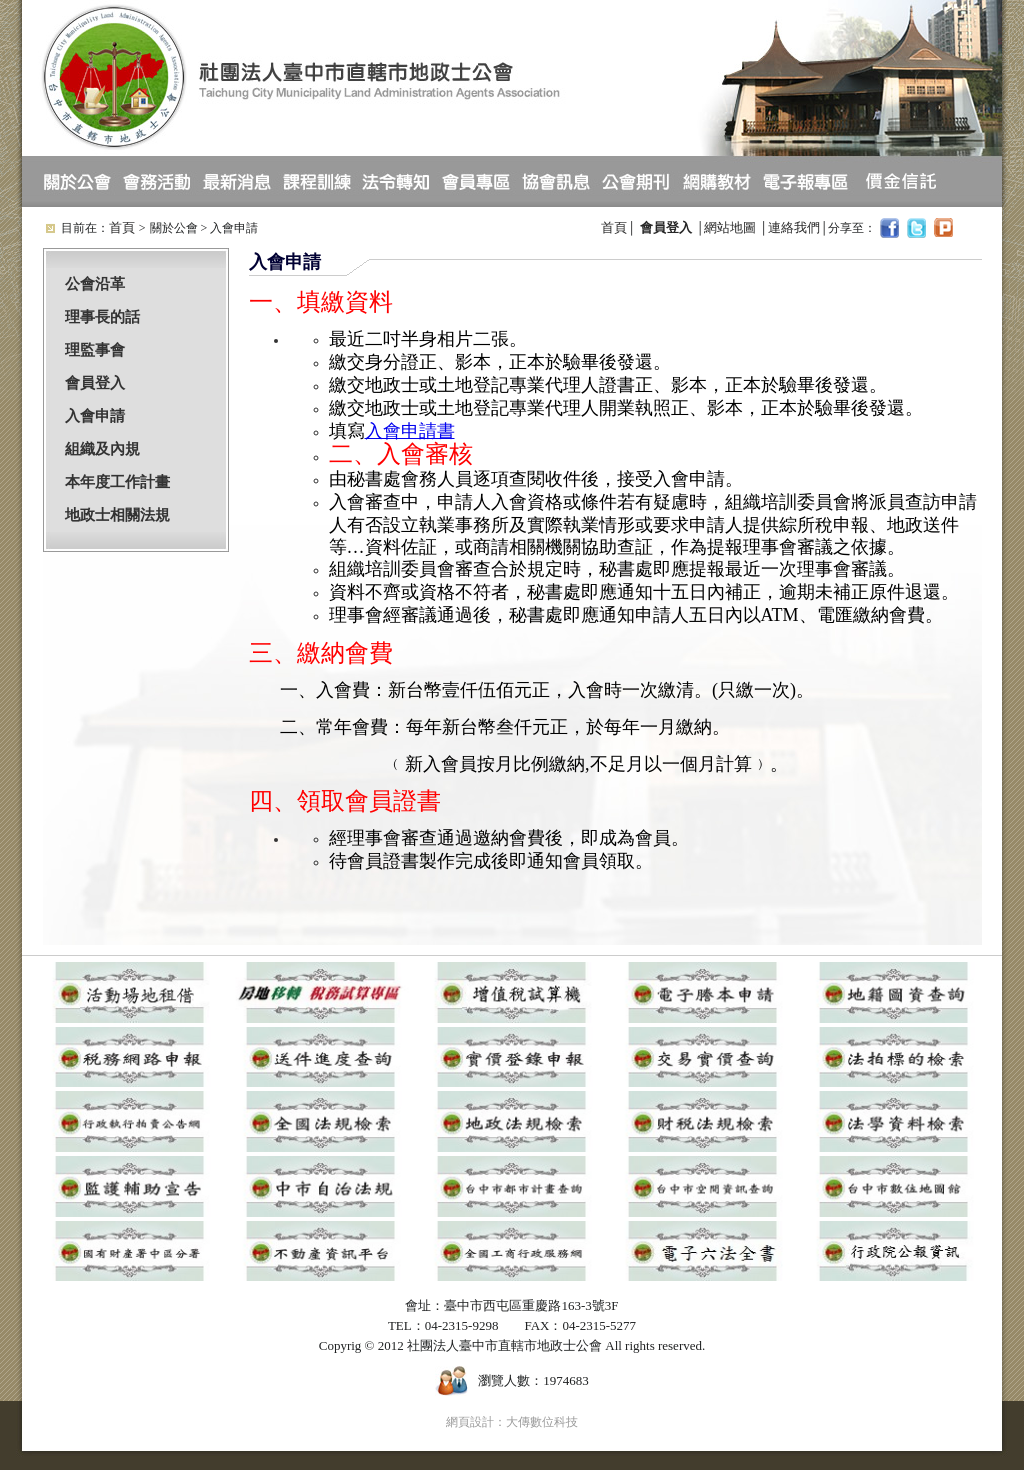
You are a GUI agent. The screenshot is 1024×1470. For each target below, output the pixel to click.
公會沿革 (95, 284)
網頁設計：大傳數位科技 (512, 1422)
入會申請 (95, 416)
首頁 (122, 227)
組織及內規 (102, 449)
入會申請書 (410, 431)
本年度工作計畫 (117, 482)
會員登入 (95, 383)
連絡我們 (794, 227)
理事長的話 (102, 317)
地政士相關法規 (117, 515)
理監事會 (95, 350)
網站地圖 (730, 227)
